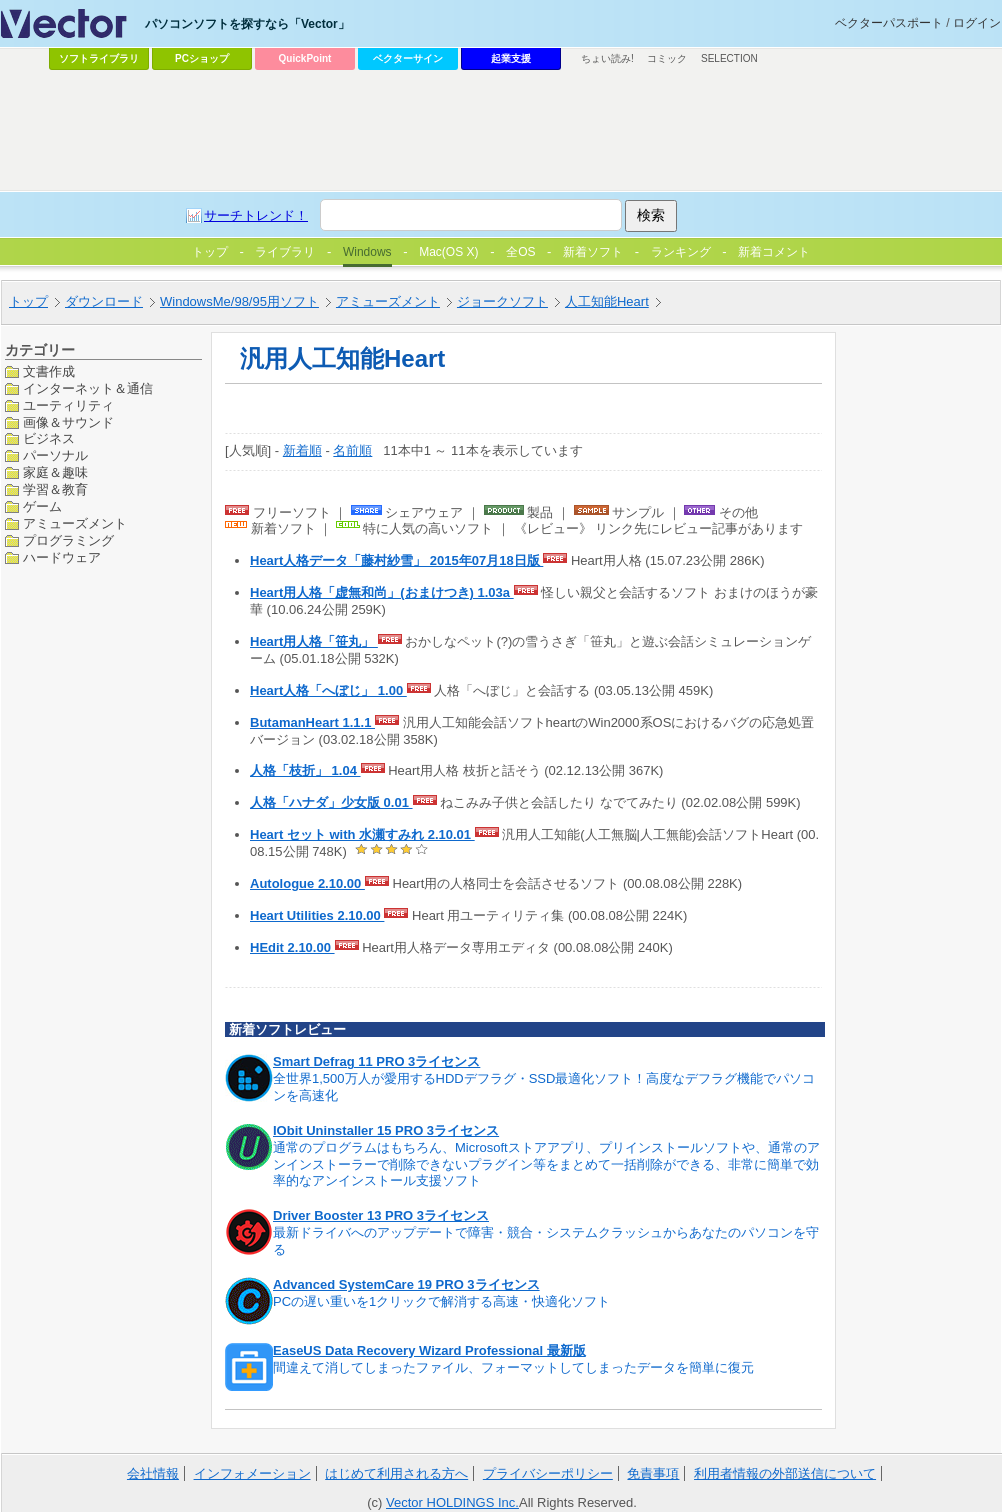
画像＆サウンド (68, 422)
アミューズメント (388, 301)
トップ (28, 301)
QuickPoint (305, 58)
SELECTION (729, 58)
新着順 (302, 450)
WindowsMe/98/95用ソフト (239, 301)
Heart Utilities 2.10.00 (317, 915)
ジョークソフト (502, 301)
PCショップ (202, 58)
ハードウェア (62, 557)
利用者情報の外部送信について (785, 1473)
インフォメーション (252, 1473)
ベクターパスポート (889, 23)
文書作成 (49, 371)
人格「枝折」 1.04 (305, 770)
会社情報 (153, 1473)
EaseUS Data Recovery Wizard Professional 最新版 (429, 1350)
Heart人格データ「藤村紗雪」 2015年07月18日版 (396, 560)
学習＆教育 (55, 489)
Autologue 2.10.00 (307, 883)
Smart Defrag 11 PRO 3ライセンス (376, 1061)
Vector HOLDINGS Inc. (452, 1502)
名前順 (352, 450)
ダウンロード (104, 301)
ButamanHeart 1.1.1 (312, 722)
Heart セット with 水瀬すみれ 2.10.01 (362, 834)
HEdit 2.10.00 (292, 947)
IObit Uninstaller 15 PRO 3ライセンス (386, 1130)
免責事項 (653, 1473)
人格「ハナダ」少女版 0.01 (331, 802)
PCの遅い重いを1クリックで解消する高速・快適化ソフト (441, 1301)
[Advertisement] (272, 116)
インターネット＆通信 (88, 388)
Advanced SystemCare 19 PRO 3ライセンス (406, 1284)
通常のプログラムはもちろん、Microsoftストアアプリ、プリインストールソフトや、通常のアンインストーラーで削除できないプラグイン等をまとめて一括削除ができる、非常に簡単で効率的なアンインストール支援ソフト (546, 1164)
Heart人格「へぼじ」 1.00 (328, 690)
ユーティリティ (68, 405)
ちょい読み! (607, 58)
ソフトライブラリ (99, 58)
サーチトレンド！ (256, 215)
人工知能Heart (607, 301)
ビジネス (49, 438)
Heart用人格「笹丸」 (314, 641)
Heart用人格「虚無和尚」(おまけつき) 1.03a (382, 592)
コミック (667, 58)
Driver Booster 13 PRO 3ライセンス (381, 1215)
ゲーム (42, 506)
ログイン (977, 23)
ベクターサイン (408, 58)
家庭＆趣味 (55, 472)
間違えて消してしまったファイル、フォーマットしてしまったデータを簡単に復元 (513, 1367)
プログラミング (68, 540)
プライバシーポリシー (548, 1473)
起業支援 (511, 58)
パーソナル (55, 455)
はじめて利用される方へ (396, 1473)
